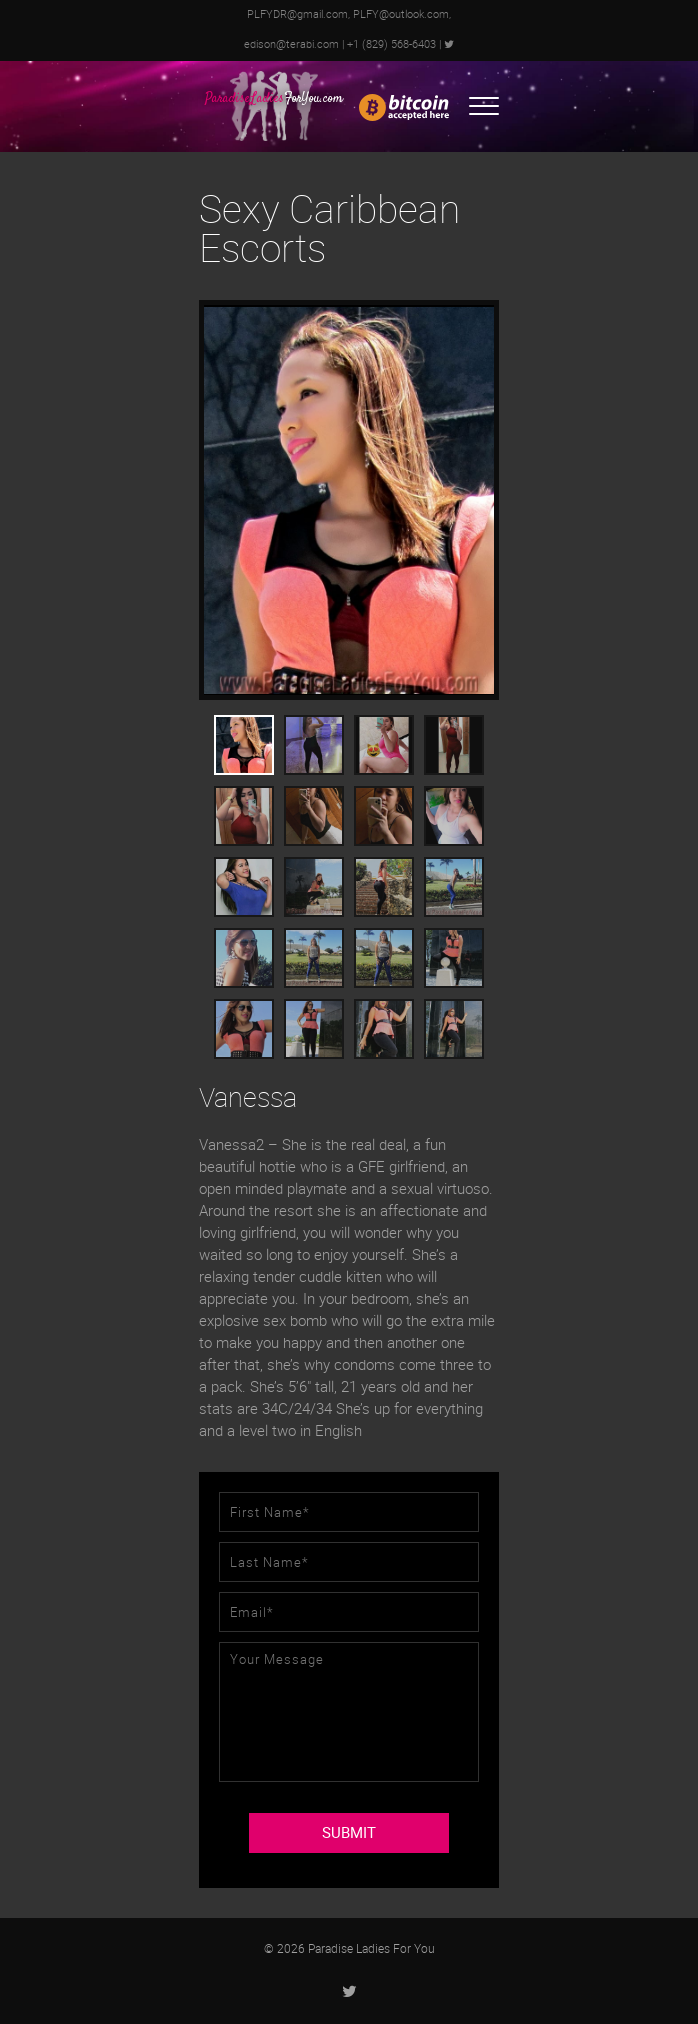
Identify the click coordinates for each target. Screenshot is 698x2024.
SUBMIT (349, 1833)
